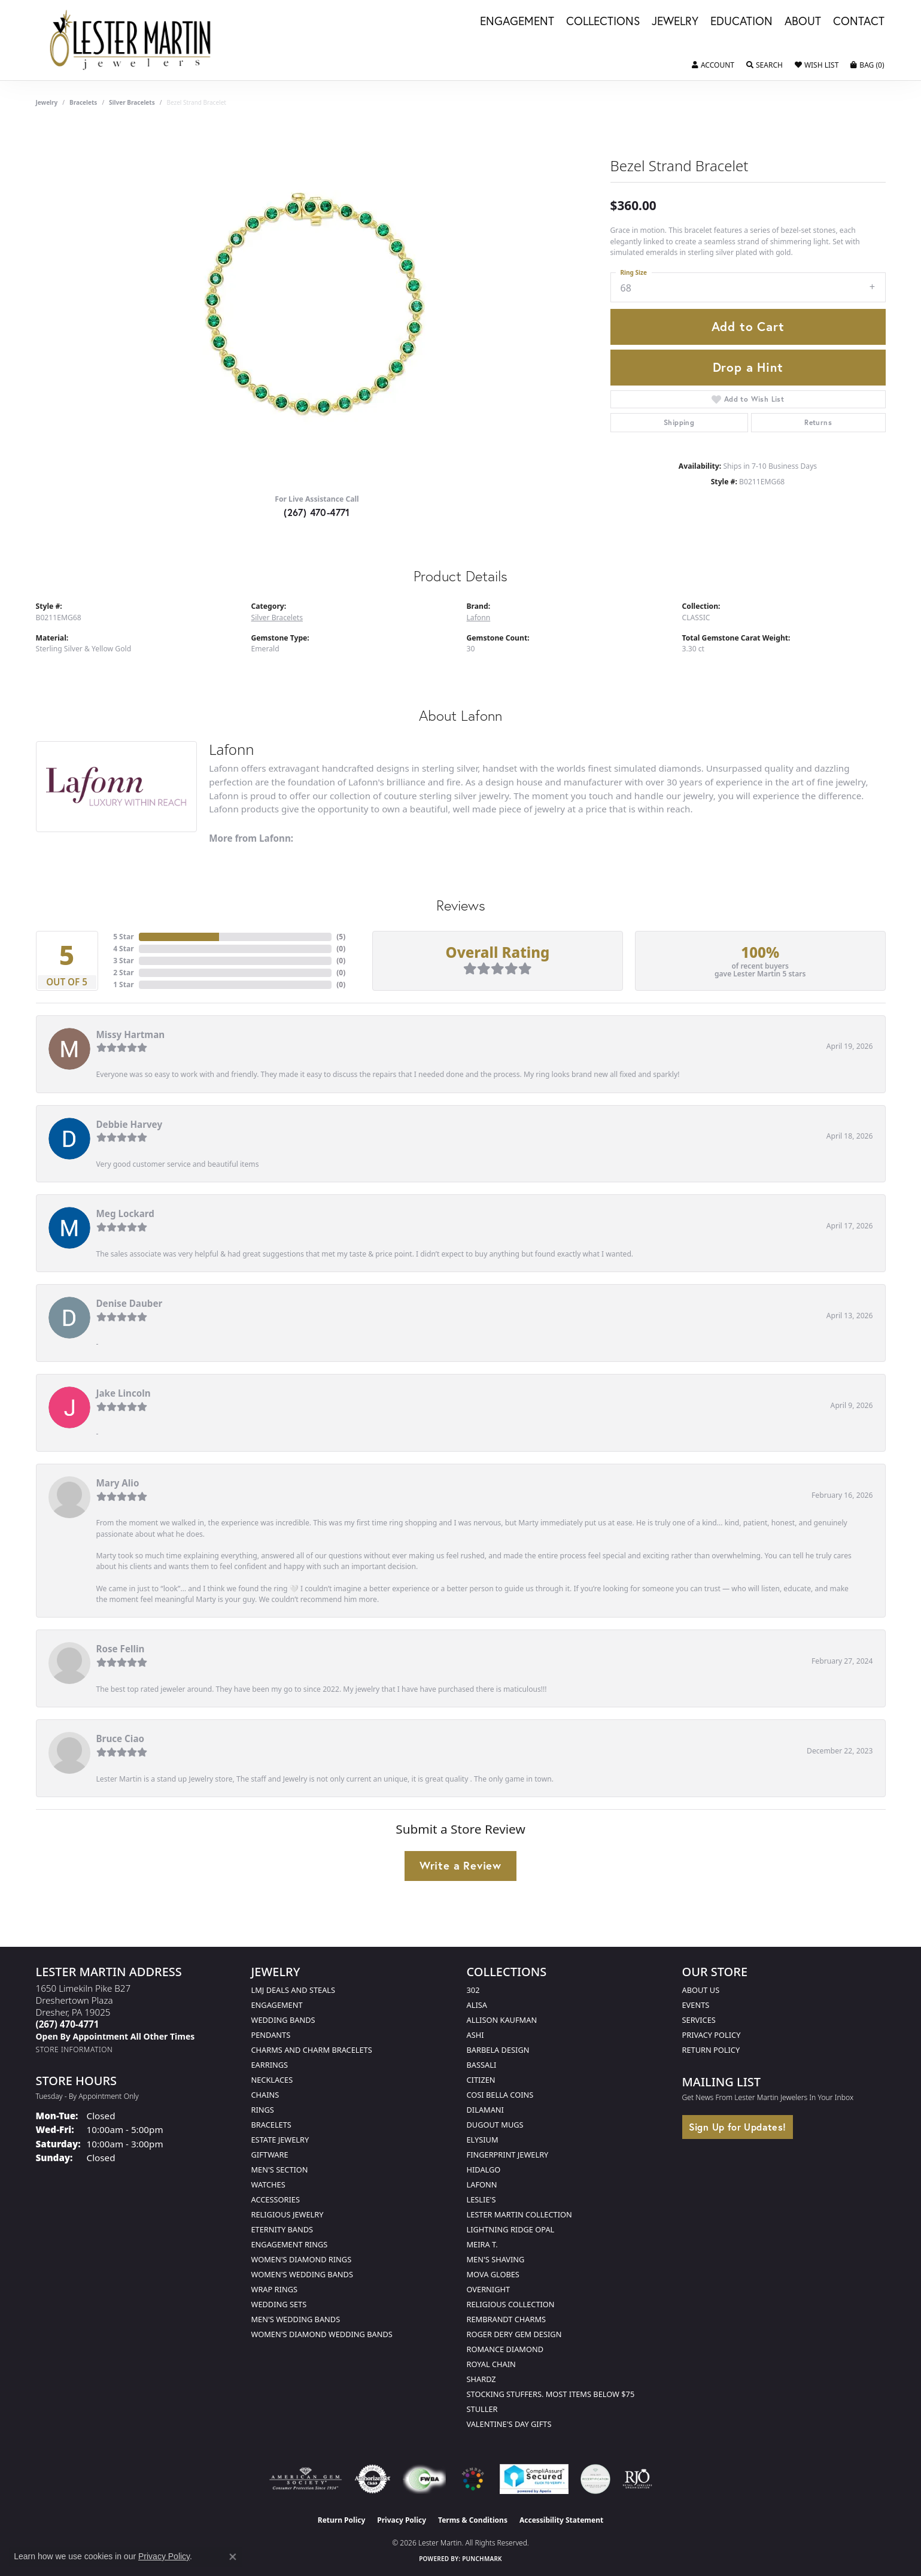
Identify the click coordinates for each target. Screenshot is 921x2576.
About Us (701, 1990)
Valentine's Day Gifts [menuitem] (509, 2424)
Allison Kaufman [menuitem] (502, 2019)
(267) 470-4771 (317, 512)
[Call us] (115, 2036)
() (340, 937)
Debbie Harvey (129, 1124)
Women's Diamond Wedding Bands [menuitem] (322, 2334)
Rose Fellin (120, 1649)
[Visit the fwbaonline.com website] (424, 2479)
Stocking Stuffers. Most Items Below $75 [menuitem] (551, 2394)
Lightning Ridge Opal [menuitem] (511, 2229)
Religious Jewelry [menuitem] (287, 2214)
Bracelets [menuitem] (271, 2124)
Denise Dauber (129, 1303)
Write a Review (460, 1865)
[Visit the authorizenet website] (372, 2479)
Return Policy (711, 2049)
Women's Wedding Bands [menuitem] (302, 2274)
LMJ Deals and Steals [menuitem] (293, 1990)
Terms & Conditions (472, 2520)
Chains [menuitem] (265, 2094)
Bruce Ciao (120, 1738)
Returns (818, 422)
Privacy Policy (711, 2034)
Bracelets (83, 102)
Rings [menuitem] (262, 2109)
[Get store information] (74, 2049)
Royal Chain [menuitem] (491, 2364)
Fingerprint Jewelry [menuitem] (508, 2154)
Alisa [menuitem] (477, 2004)
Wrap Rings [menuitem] (274, 2289)
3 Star (123, 960)
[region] (317, 304)
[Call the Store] (67, 2024)
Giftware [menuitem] (269, 2154)
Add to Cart (748, 326)
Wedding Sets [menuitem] (279, 2304)
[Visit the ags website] (305, 2479)
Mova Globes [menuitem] (493, 2274)
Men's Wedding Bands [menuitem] (296, 2319)
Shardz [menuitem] (481, 2379)
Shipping (679, 422)
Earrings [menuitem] (269, 2064)
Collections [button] (603, 21)
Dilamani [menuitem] (485, 2109)
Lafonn (479, 617)
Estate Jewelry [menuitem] (280, 2139)
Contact (858, 21)
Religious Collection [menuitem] (511, 2304)
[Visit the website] (473, 2479)
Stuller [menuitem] (482, 2409)
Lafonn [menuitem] (482, 2184)
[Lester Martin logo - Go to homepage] (130, 40)
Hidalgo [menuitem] (484, 2169)
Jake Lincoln (123, 1393)
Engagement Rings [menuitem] (289, 2244)
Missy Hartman (130, 1034)
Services (699, 2019)
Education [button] (741, 21)
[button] (713, 65)
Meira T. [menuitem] (482, 2244)
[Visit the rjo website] (637, 2479)
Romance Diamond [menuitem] (505, 2349)
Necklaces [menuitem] (272, 2079)
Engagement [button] (517, 21)
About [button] (803, 21)
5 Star (123, 937)
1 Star (123, 984)
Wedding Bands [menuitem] (283, 2019)
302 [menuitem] (473, 1990)
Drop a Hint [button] (748, 367)
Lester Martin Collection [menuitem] (519, 2214)
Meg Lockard (125, 1213)
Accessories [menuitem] (275, 2199)
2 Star (123, 972)
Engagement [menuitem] (277, 2004)
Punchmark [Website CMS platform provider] (482, 2558)
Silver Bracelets (132, 102)
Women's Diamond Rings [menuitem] (301, 2259)
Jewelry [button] (675, 21)
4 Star (123, 948)
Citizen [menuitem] (481, 2079)
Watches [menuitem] (268, 2184)
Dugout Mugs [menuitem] (495, 2124)
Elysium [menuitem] (483, 2139)
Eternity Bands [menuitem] (282, 2229)
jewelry (47, 102)
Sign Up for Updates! (737, 2126)
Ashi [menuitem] (475, 2034)
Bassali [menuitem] (482, 2064)
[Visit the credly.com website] (595, 2479)
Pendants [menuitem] (271, 2034)
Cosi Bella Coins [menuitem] (500, 2094)
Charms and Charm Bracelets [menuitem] (311, 2049)
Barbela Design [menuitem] (498, 2049)
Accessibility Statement (561, 2520)
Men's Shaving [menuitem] (496, 2259)
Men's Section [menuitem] (279, 2169)
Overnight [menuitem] (488, 2289)
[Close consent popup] (232, 2556)
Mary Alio (117, 1483)
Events (696, 2004)
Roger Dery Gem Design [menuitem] (514, 2334)
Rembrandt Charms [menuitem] (506, 2319)
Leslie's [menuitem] (481, 2199)
